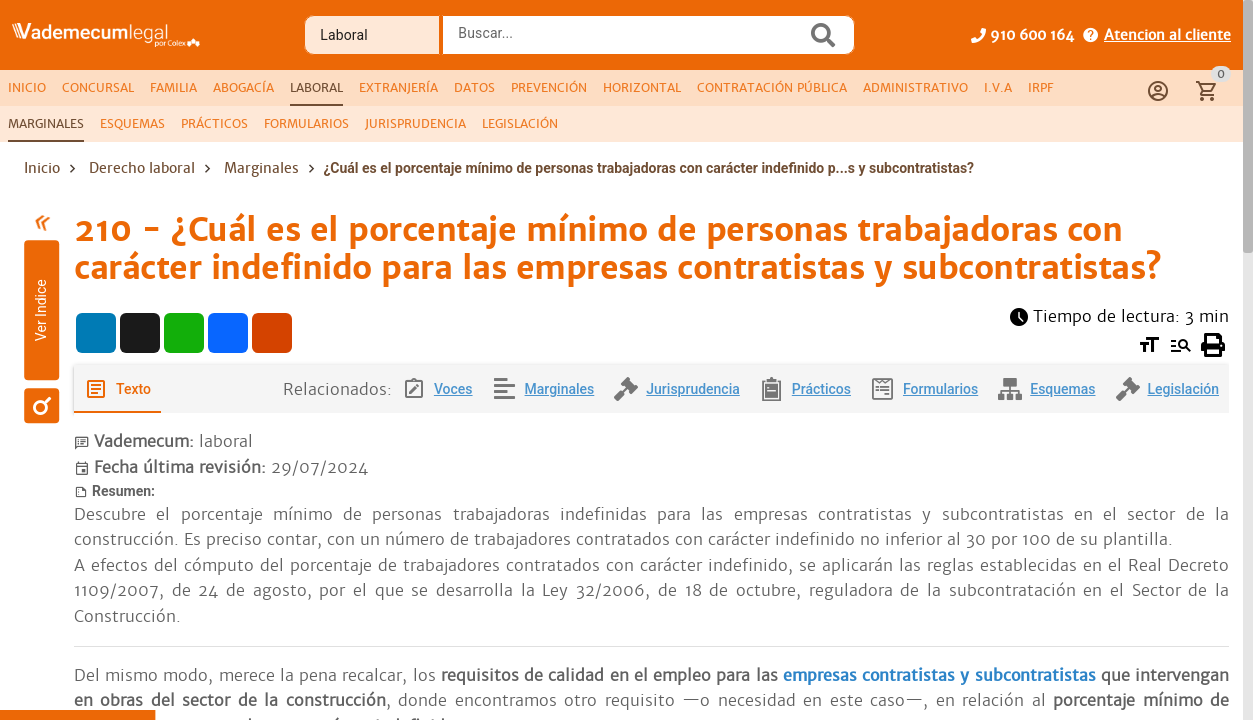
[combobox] (629, 41)
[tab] (27, 88)
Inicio (42, 168)
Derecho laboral (142, 168)
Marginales (261, 168)
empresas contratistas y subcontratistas (937, 675)
